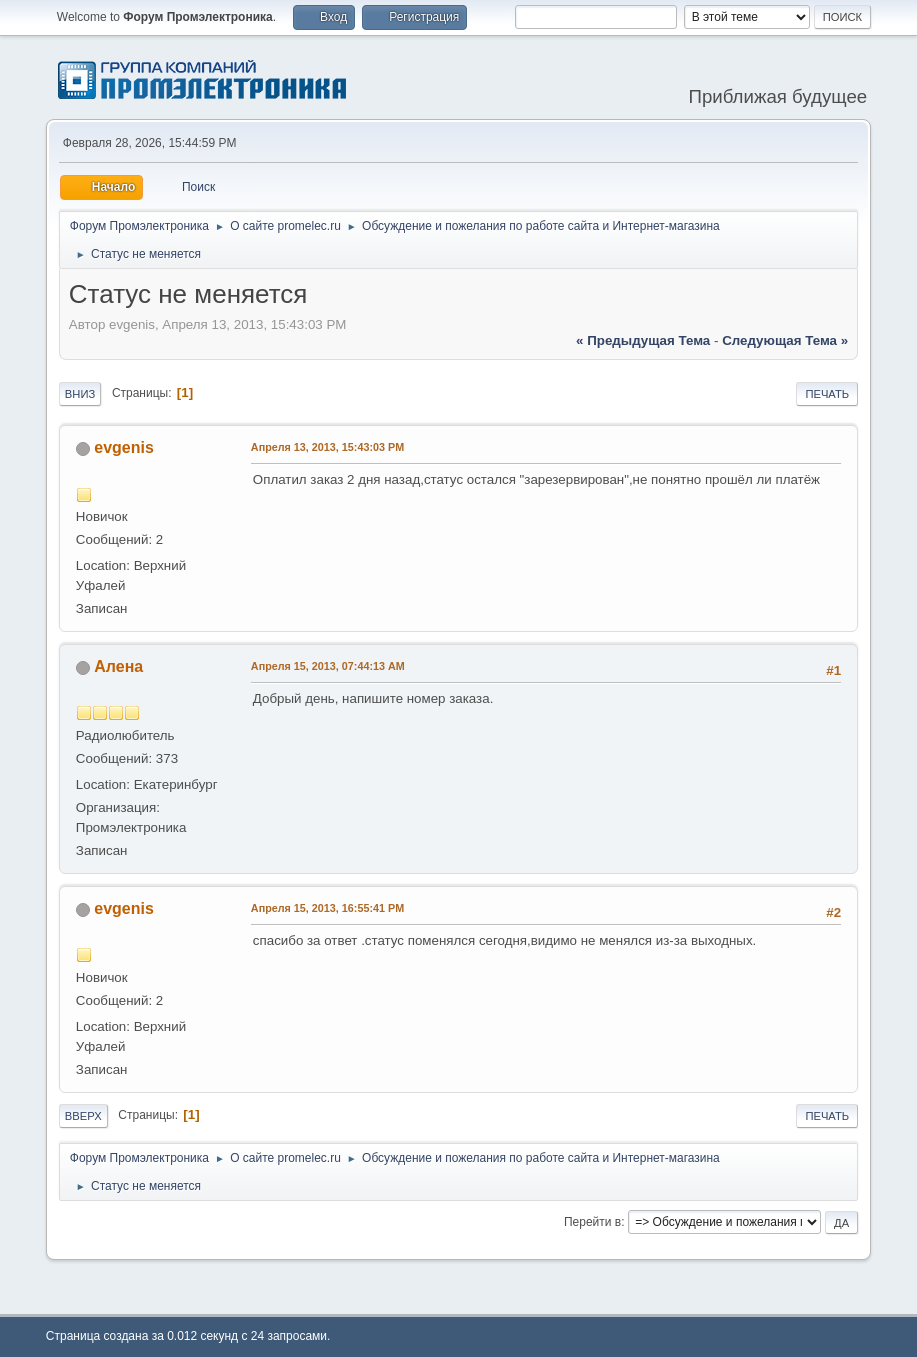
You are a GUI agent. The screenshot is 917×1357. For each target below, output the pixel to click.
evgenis (124, 447)
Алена (118, 666)
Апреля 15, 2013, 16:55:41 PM (327, 908)
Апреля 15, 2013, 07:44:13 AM (328, 666)
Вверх (83, 1116)
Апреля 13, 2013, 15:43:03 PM (327, 447)
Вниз (80, 394)
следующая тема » (785, 340)
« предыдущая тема (643, 340)
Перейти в (592, 1222)
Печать (827, 394)
